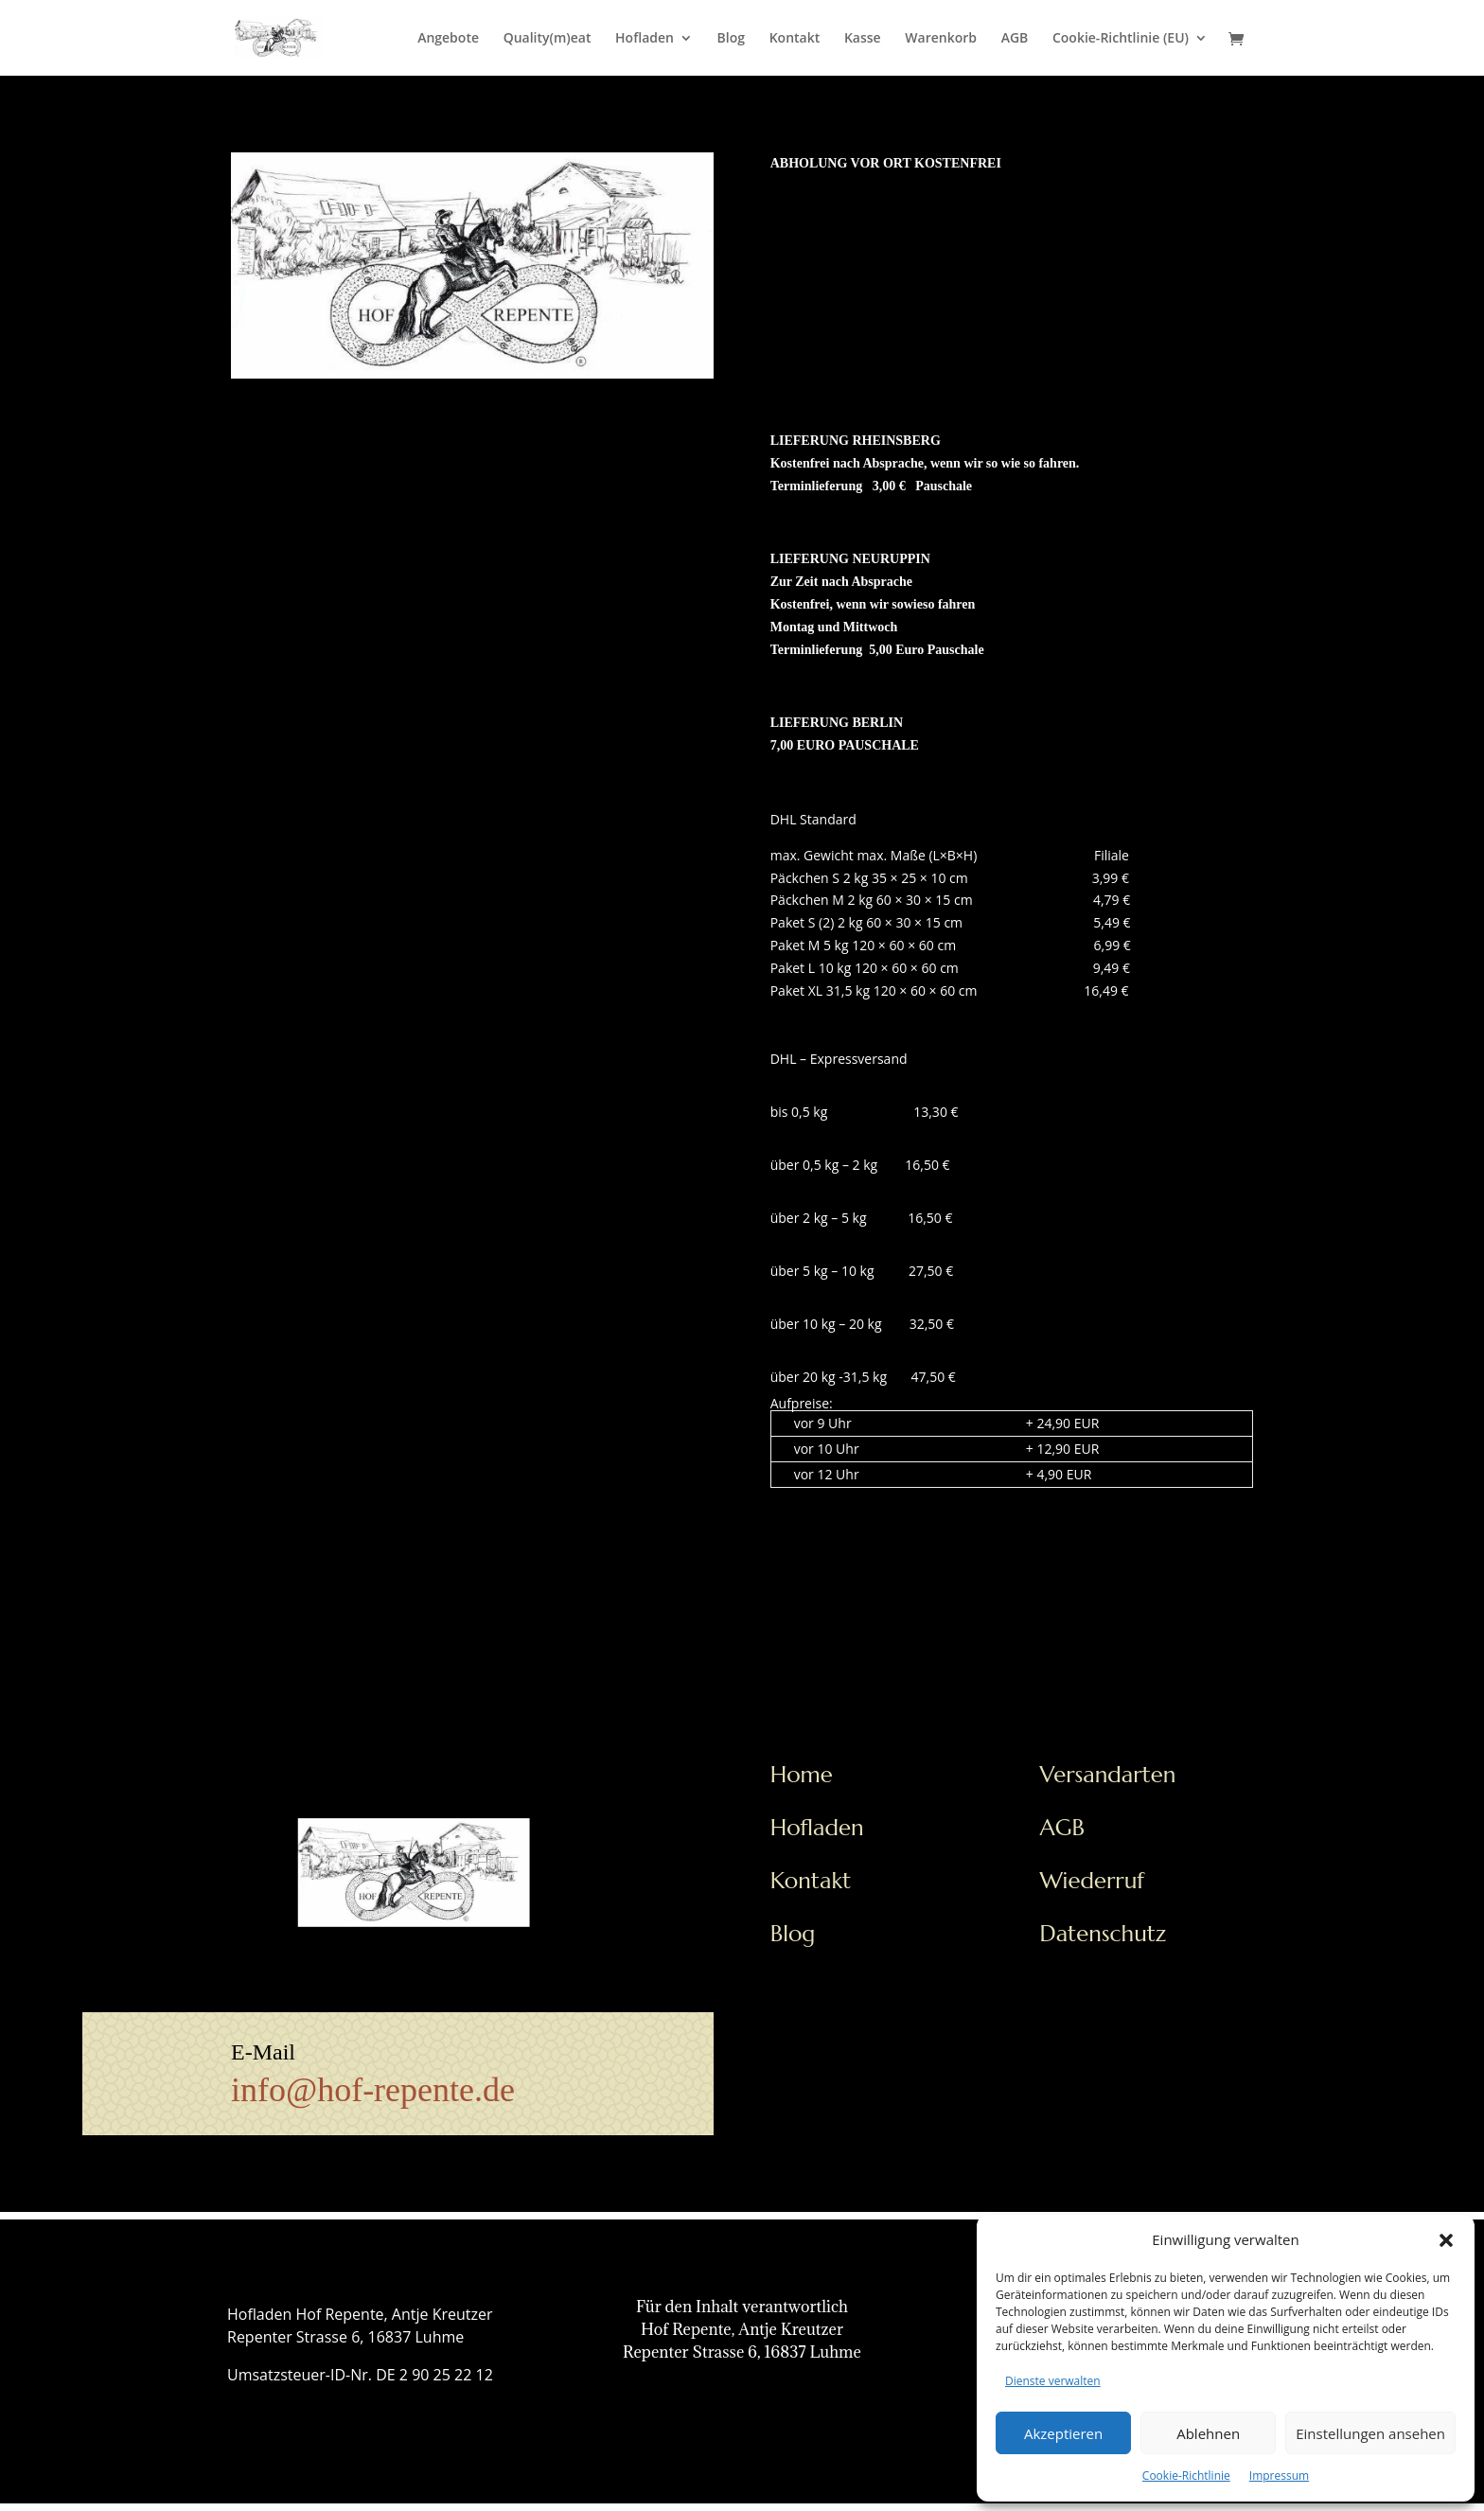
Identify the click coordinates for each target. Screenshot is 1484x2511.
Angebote (448, 38)
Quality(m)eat (548, 38)
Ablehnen (1208, 2433)
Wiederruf (1092, 1880)
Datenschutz (1103, 1933)
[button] (1446, 2240)
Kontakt (795, 38)
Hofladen (644, 38)
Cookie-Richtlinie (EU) (1120, 38)
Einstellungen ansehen (1370, 2433)
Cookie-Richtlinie (1186, 2475)
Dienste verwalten (1053, 2381)
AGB (1015, 38)
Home (801, 1774)
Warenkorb (941, 38)
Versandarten (1108, 1774)
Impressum (1279, 2475)
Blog (731, 38)
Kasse (862, 38)
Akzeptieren (1063, 2433)
